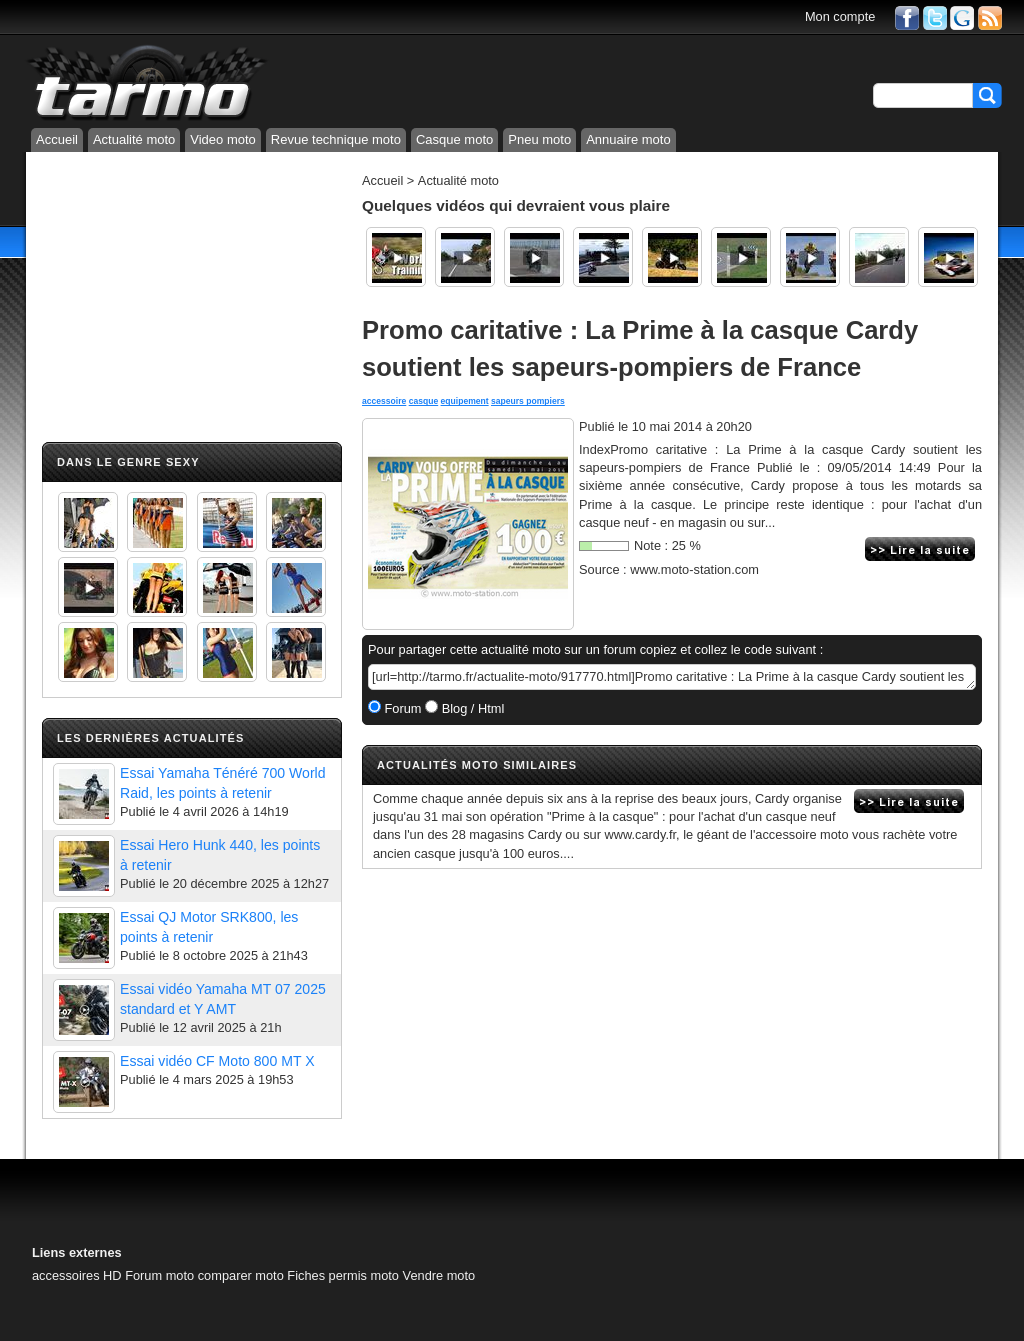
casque (424, 401)
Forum (401, 708)
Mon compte (840, 16)
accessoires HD (77, 1275)
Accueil (57, 139)
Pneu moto (539, 139)
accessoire (384, 401)
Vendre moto (439, 1275)
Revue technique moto (336, 139)
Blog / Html (471, 708)
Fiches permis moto (343, 1275)
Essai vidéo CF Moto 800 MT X (217, 1061)
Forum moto (159, 1275)
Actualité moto (134, 139)
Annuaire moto (628, 139)
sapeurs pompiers (528, 401)
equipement (465, 401)
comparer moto (241, 1275)
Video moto (223, 139)
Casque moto (454, 139)
